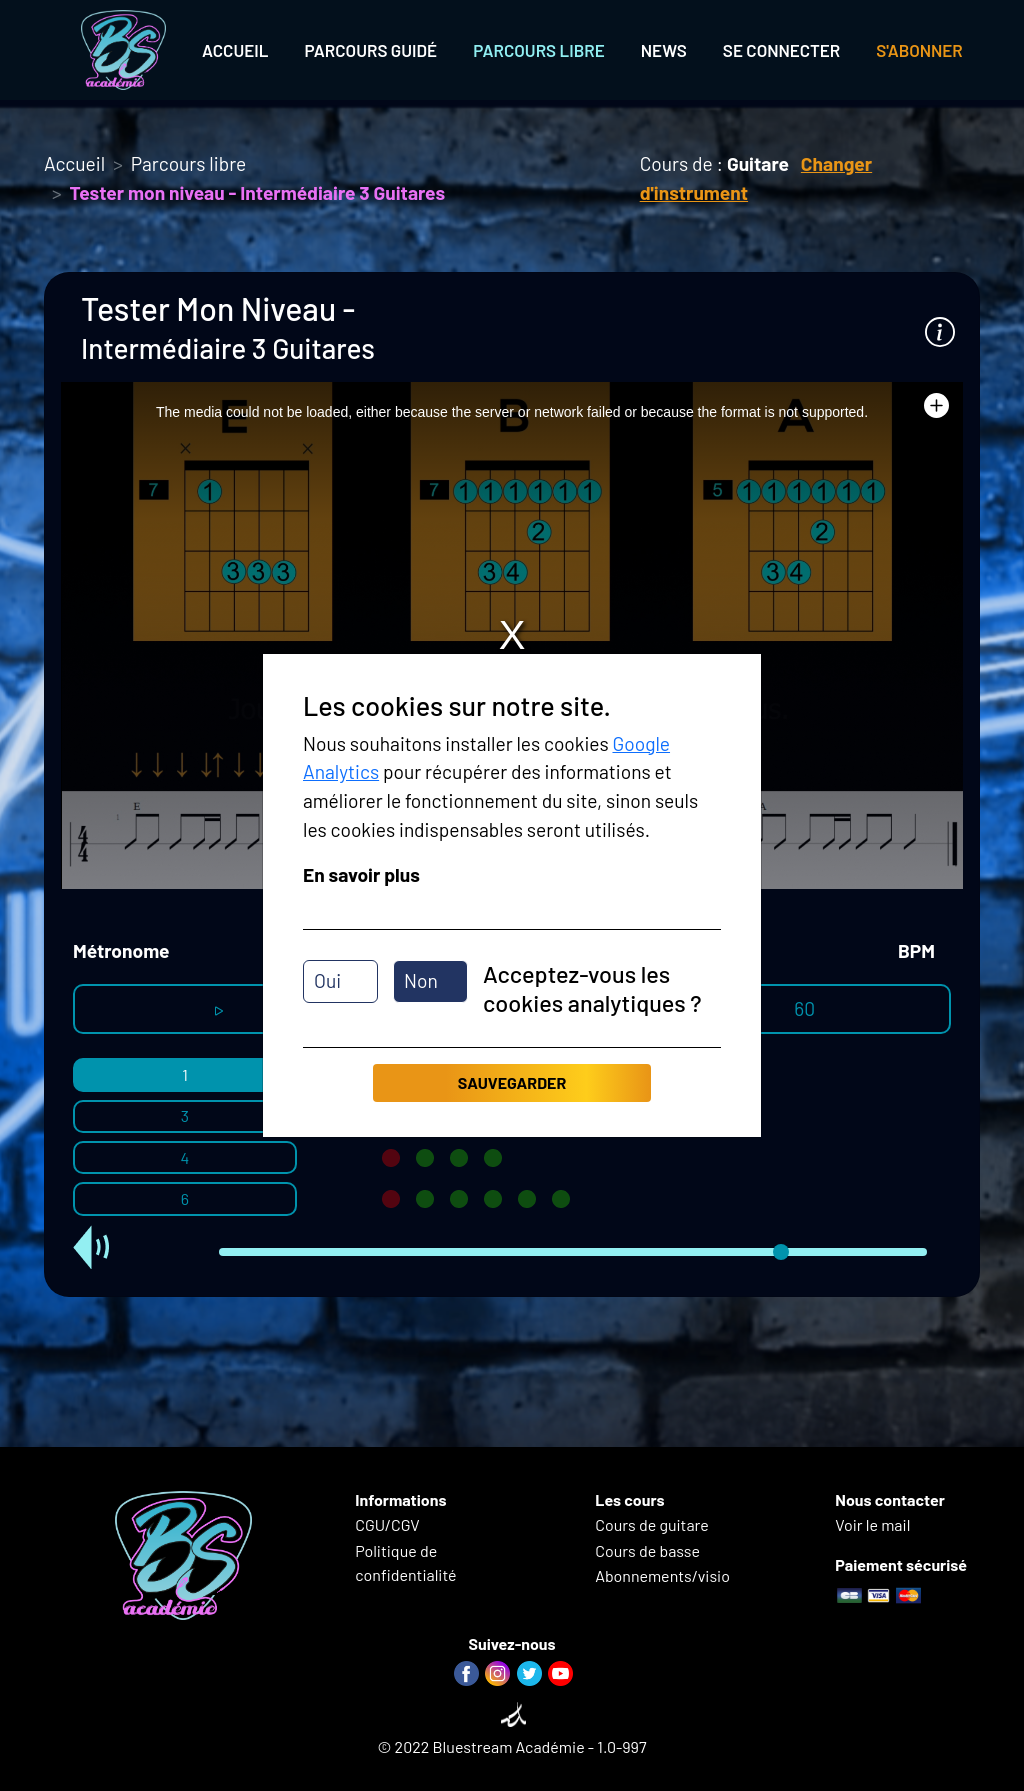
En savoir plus (361, 874)
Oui (327, 980)
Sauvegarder (512, 1082)
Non (421, 980)
